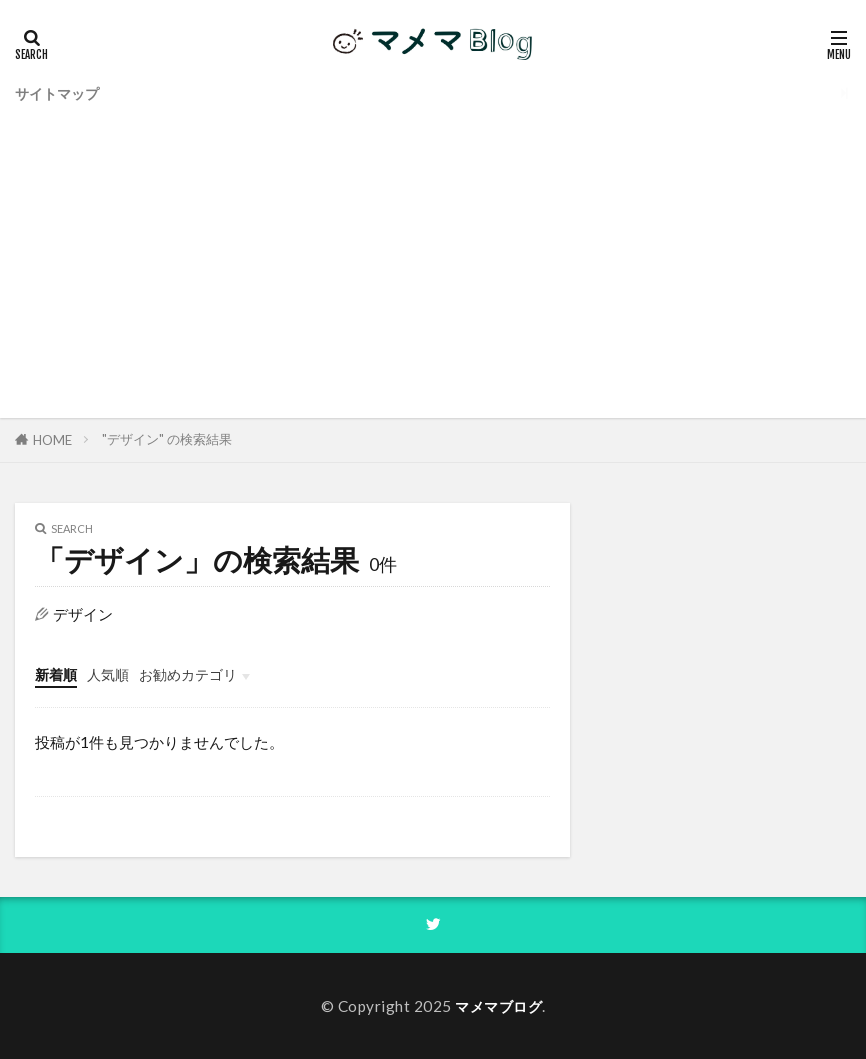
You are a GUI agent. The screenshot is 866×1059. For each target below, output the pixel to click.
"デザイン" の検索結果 (167, 439)
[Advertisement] (433, 258)
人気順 (112, 674)
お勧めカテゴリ (197, 674)
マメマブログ (498, 1005)
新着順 (57, 674)
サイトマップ (60, 92)
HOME (52, 440)
